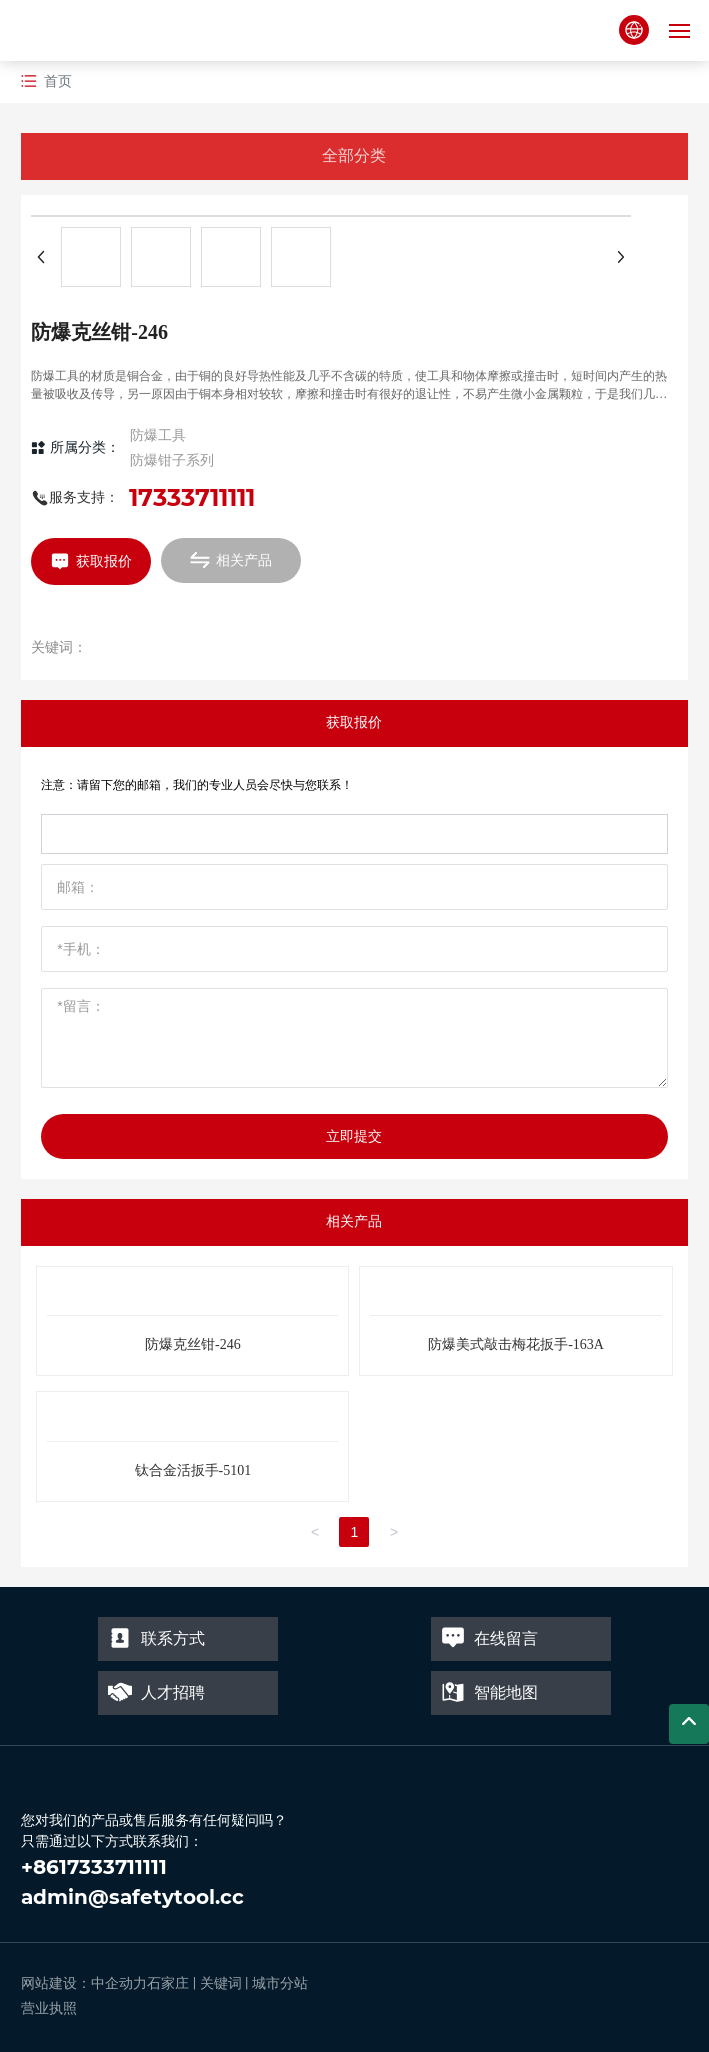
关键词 (221, 1983)
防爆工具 (158, 435)
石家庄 (168, 1983)
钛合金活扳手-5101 (193, 1470)
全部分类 (354, 155)
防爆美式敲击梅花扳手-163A (516, 1344)
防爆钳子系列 (172, 460)
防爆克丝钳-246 (193, 1344)
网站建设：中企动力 (84, 1983)
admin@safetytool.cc (132, 1897)
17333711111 (192, 497)
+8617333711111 (94, 1867)
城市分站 (280, 1983)
